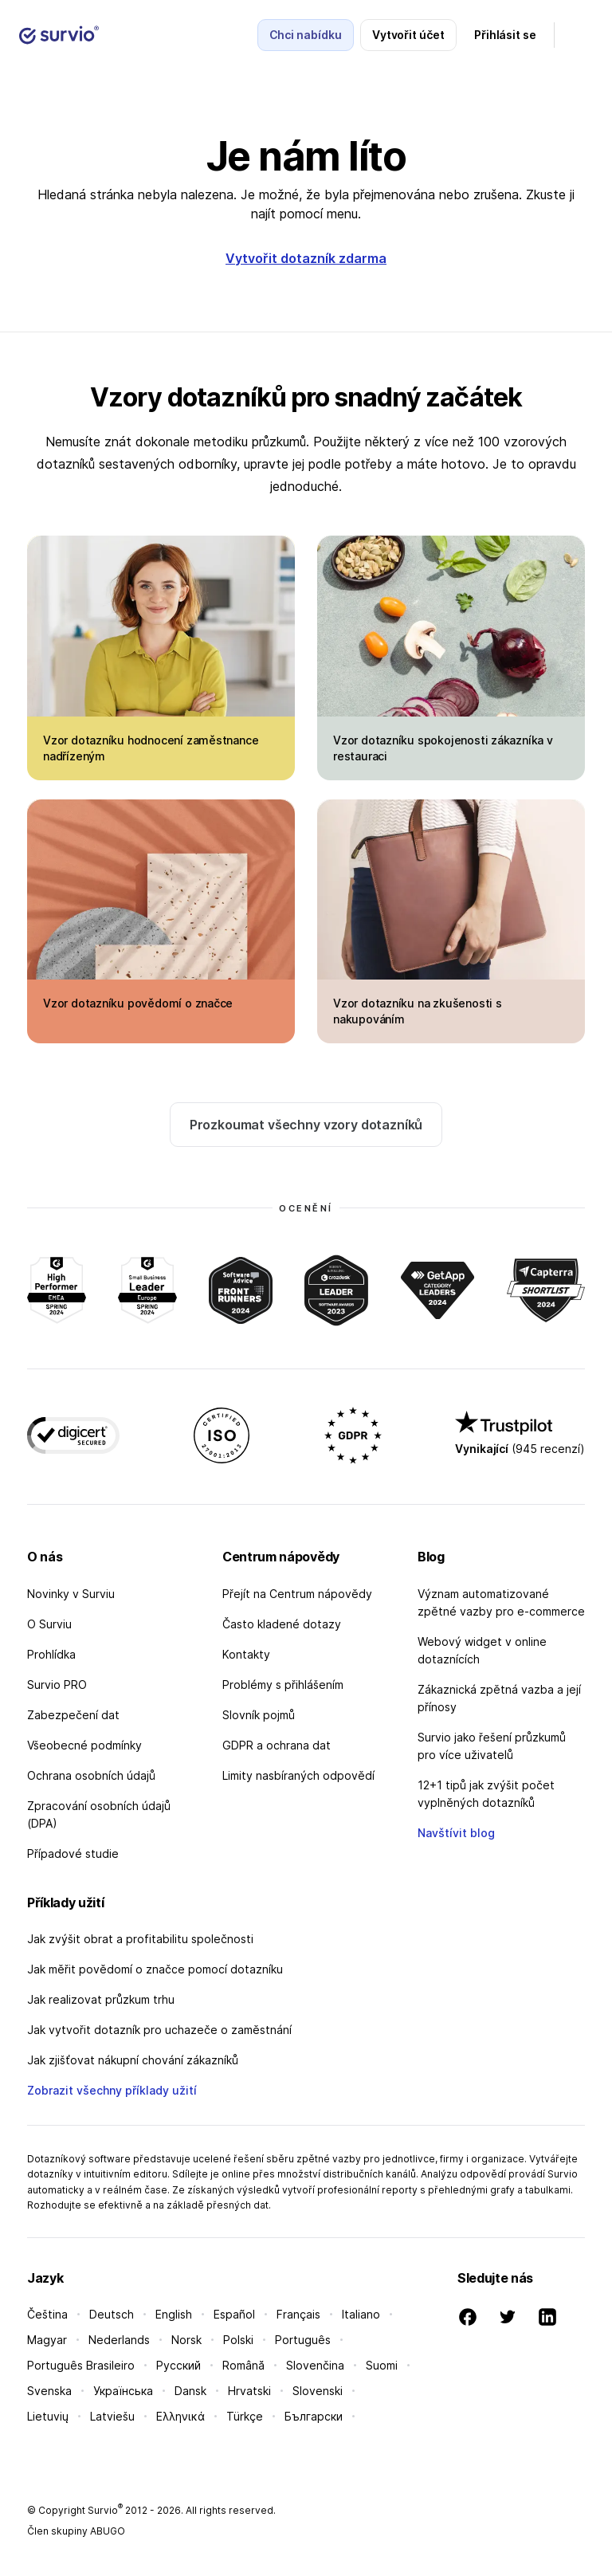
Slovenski (317, 2390)
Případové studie (73, 1853)
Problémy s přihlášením (282, 1684)
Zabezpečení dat (73, 1715)
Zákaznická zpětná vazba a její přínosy (499, 1698)
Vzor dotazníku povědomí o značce (138, 1003)
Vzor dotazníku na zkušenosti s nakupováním (417, 1011)
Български (313, 2416)
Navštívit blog (456, 1833)
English (173, 2314)
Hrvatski (249, 2390)
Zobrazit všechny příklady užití (112, 2090)
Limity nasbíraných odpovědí (298, 1775)
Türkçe (244, 2416)
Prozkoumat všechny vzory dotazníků (306, 1125)
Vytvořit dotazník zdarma (306, 258)
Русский (178, 2365)
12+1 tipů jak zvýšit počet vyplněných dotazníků (486, 1793)
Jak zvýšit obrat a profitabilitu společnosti (140, 1939)
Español (234, 2314)
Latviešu (112, 2416)
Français (298, 2314)
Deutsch (111, 2314)
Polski (238, 2339)
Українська (123, 2390)
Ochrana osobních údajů (91, 1775)
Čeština (47, 2314)
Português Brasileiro (81, 2365)
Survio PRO (57, 1684)
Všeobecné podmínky (84, 1745)
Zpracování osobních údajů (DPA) (99, 1814)
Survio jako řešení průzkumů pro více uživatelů (492, 1745)
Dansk (190, 2390)
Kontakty (246, 1654)
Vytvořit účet (408, 34)
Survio (105, 2510)
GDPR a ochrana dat (276, 1745)
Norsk (186, 2339)
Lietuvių (48, 2416)
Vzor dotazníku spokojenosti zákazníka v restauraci (443, 748)
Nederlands (119, 2339)
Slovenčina (315, 2365)
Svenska (49, 2390)
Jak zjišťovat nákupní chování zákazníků (132, 2060)
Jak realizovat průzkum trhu (101, 1999)
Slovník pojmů (258, 1715)
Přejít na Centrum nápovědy (297, 1593)
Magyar (47, 2339)
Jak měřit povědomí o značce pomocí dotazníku (155, 1969)
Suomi (382, 2365)
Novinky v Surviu (71, 1593)
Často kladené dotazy (281, 1624)
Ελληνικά (180, 2416)
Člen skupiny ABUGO (76, 2531)
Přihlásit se (505, 34)
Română (243, 2365)
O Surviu (49, 1624)
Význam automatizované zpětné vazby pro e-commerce (501, 1602)
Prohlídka (51, 1654)
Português (303, 2339)
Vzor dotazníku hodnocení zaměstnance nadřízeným (150, 748)
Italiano (361, 2314)
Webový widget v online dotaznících (482, 1650)
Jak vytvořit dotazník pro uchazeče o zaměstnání (159, 2029)
